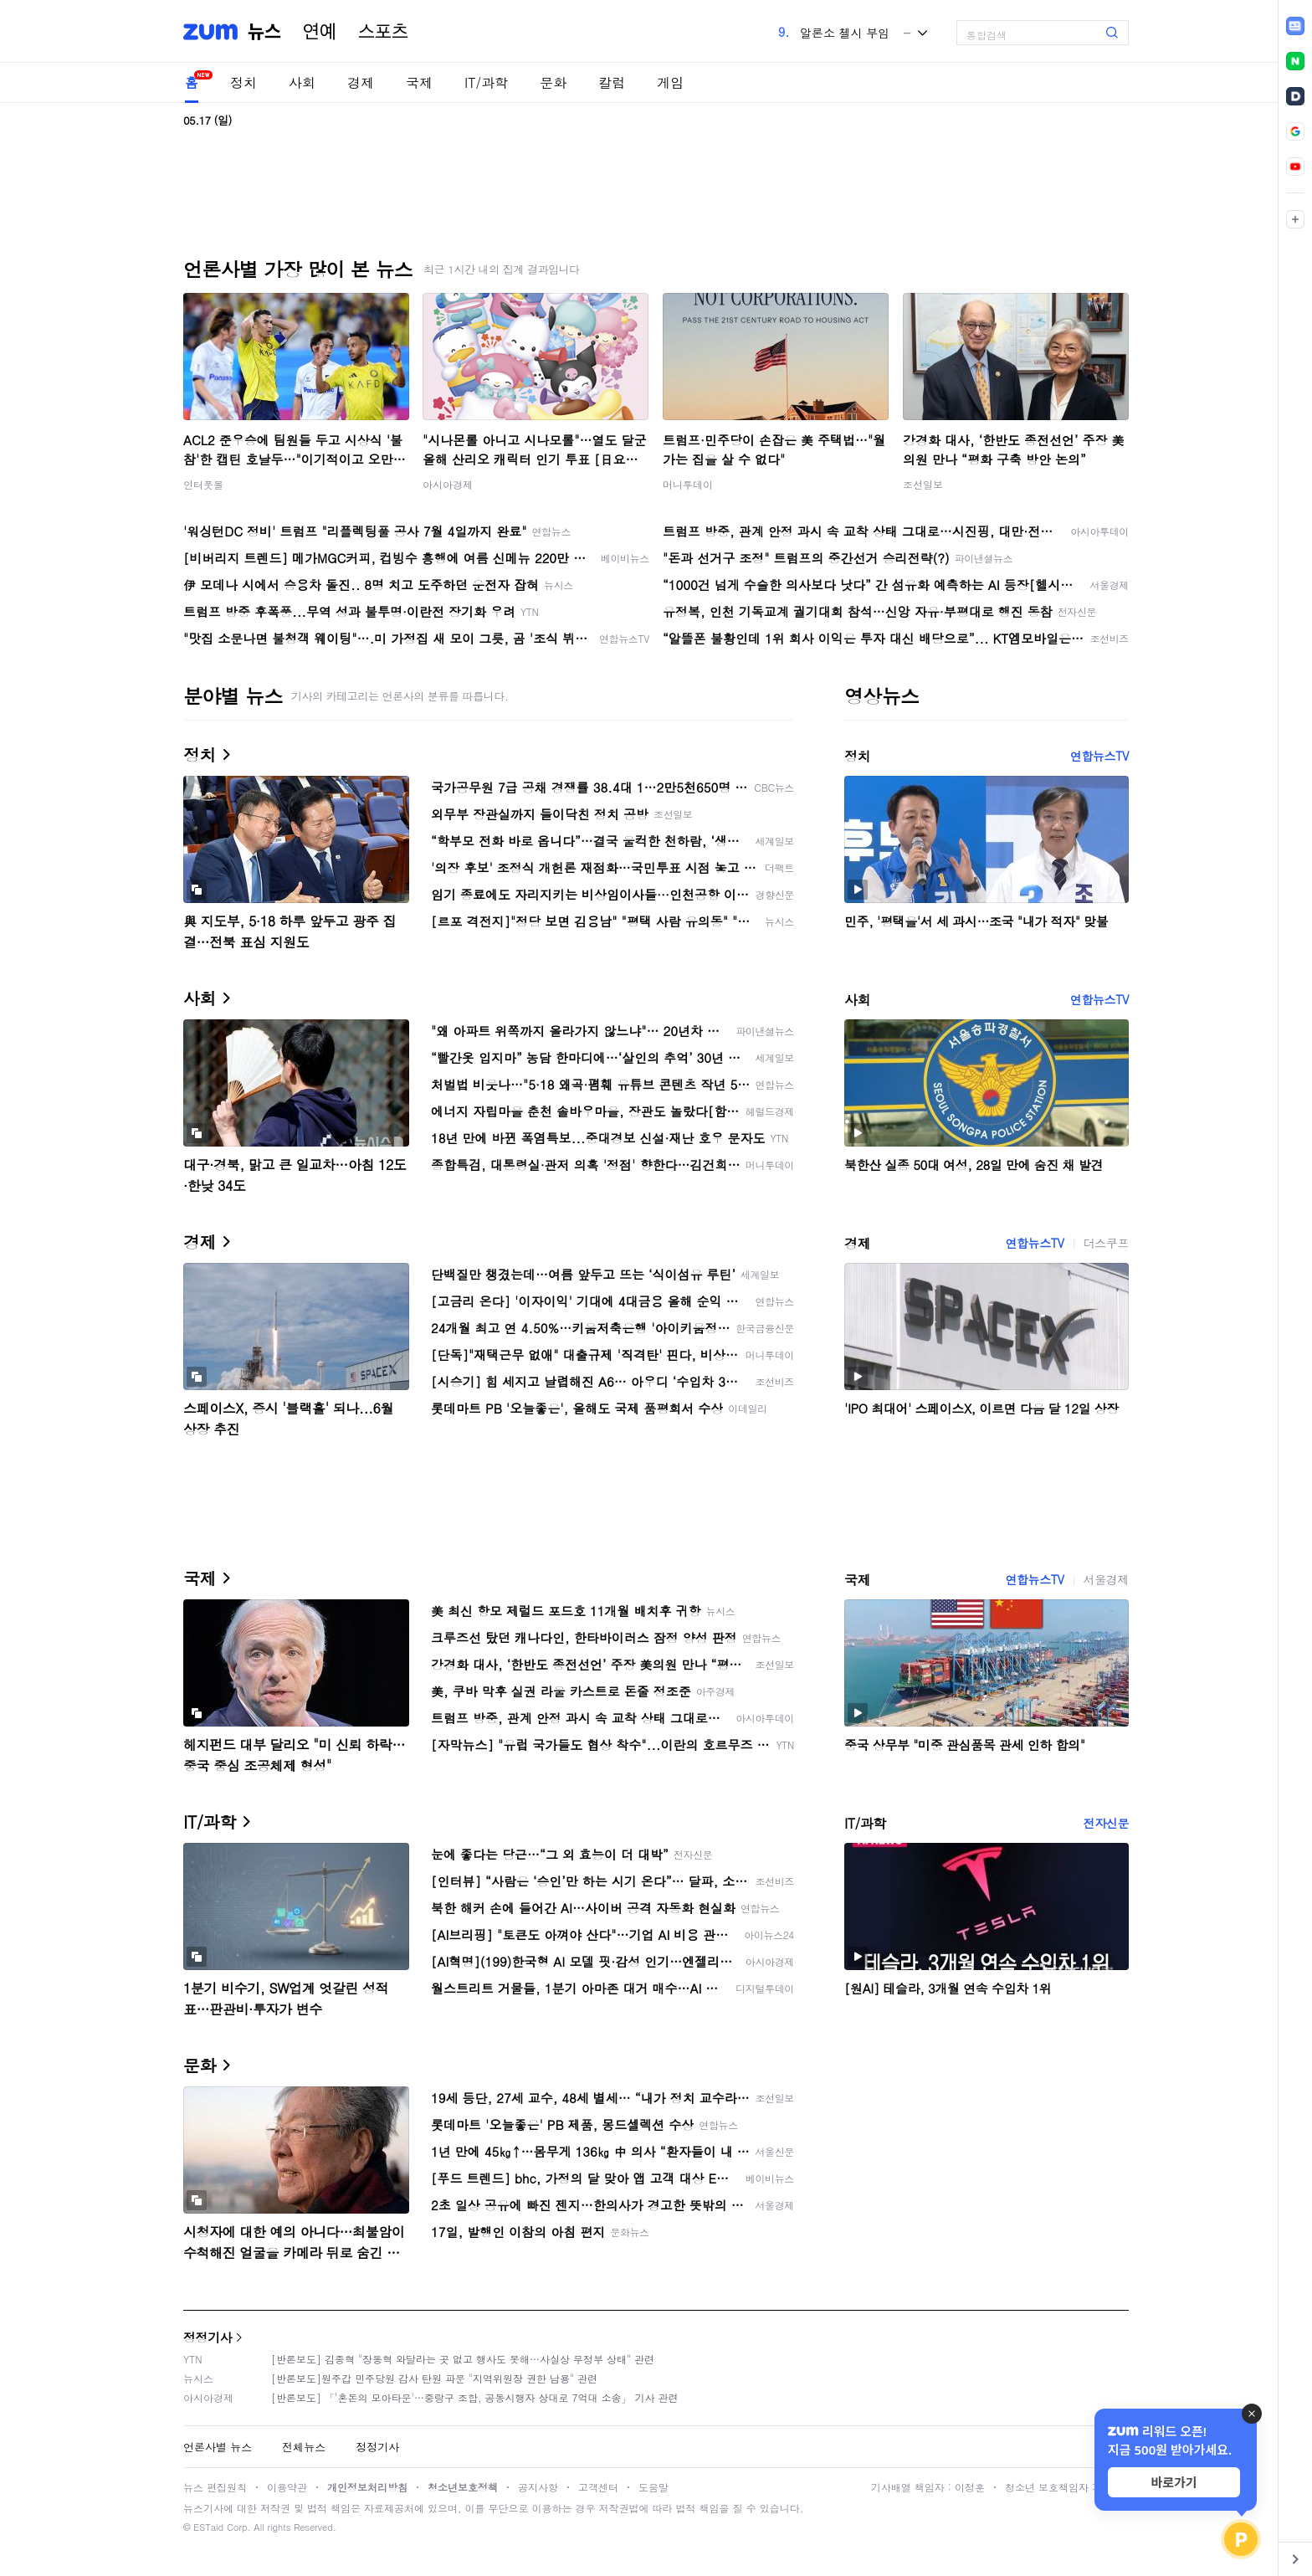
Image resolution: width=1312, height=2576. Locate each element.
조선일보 (923, 484)
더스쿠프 (1106, 1242)
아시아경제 (448, 484)
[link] (1295, 26)
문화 (553, 82)
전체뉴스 (303, 2447)
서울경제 (1106, 1579)
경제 (360, 82)
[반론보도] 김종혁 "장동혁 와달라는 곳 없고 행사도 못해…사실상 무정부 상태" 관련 (462, 2359)
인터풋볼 (203, 484)
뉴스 (264, 32)
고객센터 (598, 2487)
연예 (319, 32)
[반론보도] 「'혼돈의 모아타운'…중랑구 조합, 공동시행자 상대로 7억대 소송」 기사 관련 (475, 2397)
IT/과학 (486, 82)
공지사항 (538, 2487)
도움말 (653, 2487)
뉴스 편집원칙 (215, 2487)
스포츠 (383, 32)
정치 (243, 82)
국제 (419, 82)
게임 (670, 82)
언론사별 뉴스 (217, 2447)
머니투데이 (688, 484)
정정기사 (207, 2337)
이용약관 (287, 2487)
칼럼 (611, 82)
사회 (302, 82)
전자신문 (1106, 1822)
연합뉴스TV (1099, 755)
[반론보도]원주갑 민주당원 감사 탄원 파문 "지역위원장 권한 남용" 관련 (434, 2378)
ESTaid (208, 2527)
